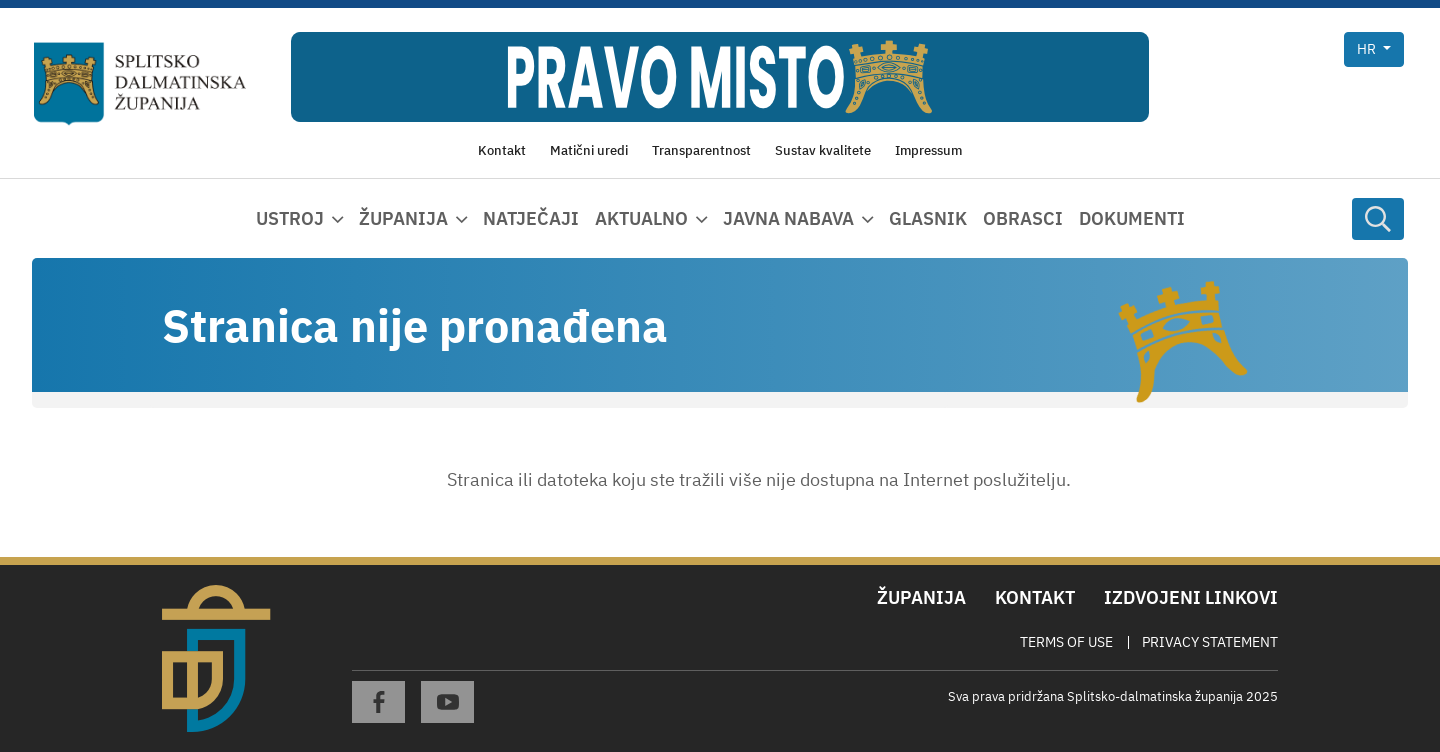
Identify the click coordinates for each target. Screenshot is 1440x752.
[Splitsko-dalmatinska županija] (140, 84)
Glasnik (928, 218)
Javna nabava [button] (788, 218)
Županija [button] (403, 218)
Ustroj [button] (290, 218)
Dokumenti (1132, 218)
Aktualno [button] (641, 218)
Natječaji (531, 218)
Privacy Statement (1210, 642)
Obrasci (1023, 218)
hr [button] (1368, 49)
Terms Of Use (1066, 642)
